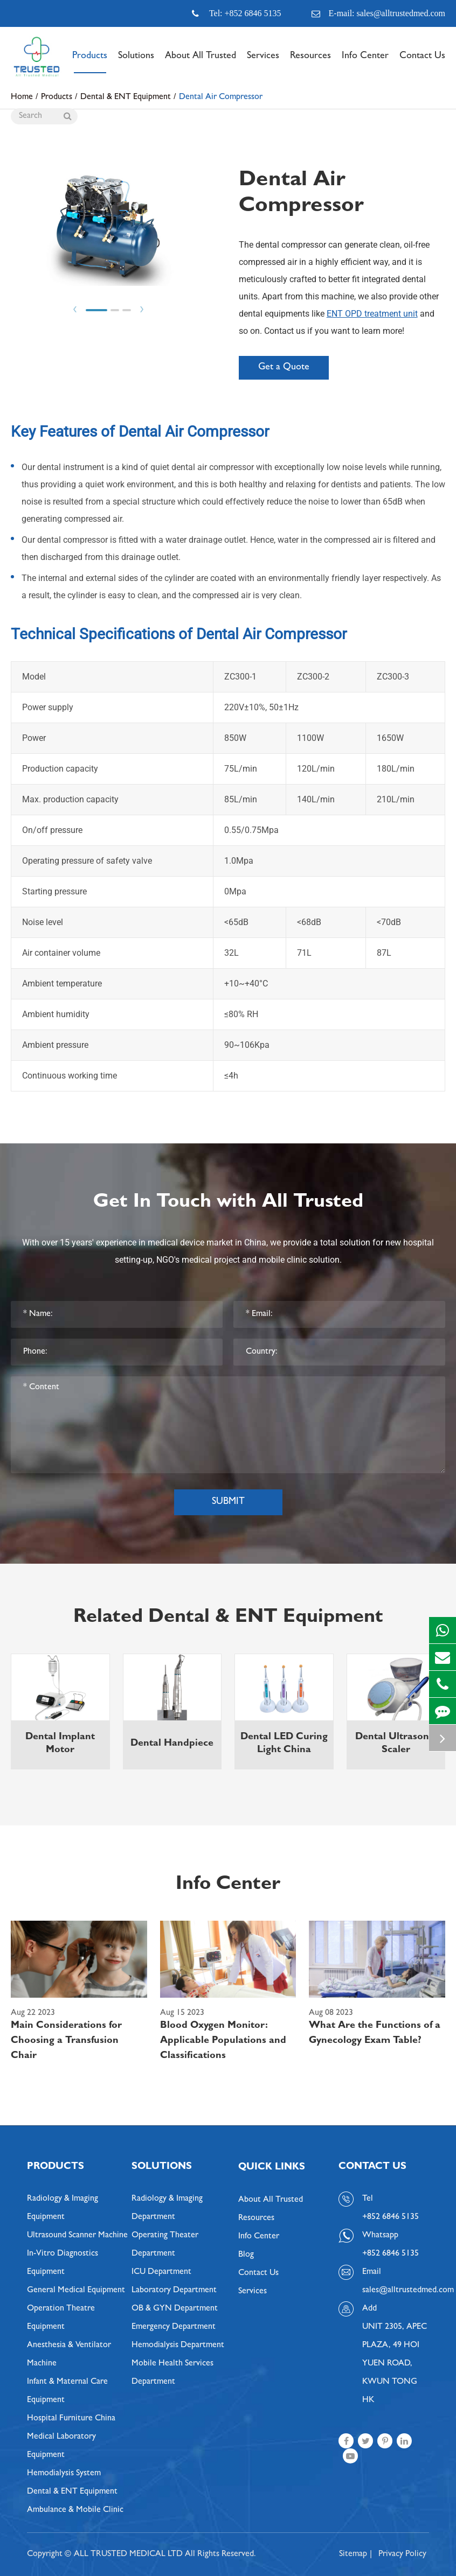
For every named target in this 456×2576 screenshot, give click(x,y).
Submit (228, 1502)
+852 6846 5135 (390, 2254)
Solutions (136, 62)
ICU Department (161, 2272)
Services (263, 62)
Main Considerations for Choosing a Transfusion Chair (66, 2041)
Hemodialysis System (64, 2473)
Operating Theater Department (165, 2244)
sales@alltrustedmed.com (395, 2290)
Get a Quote (283, 368)
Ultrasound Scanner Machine (77, 2235)
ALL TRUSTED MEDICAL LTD (128, 2554)
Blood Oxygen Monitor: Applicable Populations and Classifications (223, 2041)
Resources (310, 62)
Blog (246, 2255)
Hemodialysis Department (178, 2345)
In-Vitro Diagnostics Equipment (62, 2263)
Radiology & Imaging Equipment (62, 2208)
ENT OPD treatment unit (372, 314)
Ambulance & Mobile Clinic (75, 2510)
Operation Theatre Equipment (61, 2318)
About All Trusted (200, 62)
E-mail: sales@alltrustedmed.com (378, 13)
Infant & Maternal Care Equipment (67, 2391)
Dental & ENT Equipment (72, 2492)
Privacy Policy (402, 2554)
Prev (75, 309)
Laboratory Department (174, 2290)
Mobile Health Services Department (172, 2373)
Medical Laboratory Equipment (61, 2446)
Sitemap (353, 2554)
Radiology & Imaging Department (167, 2208)
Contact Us (422, 62)
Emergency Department (174, 2327)
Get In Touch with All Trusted (228, 1203)
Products (89, 62)
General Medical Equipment (76, 2290)
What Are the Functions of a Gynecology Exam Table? (374, 2033)
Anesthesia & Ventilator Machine (69, 2354)
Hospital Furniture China (71, 2418)
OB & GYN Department (175, 2309)
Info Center (365, 62)
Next (141, 309)
